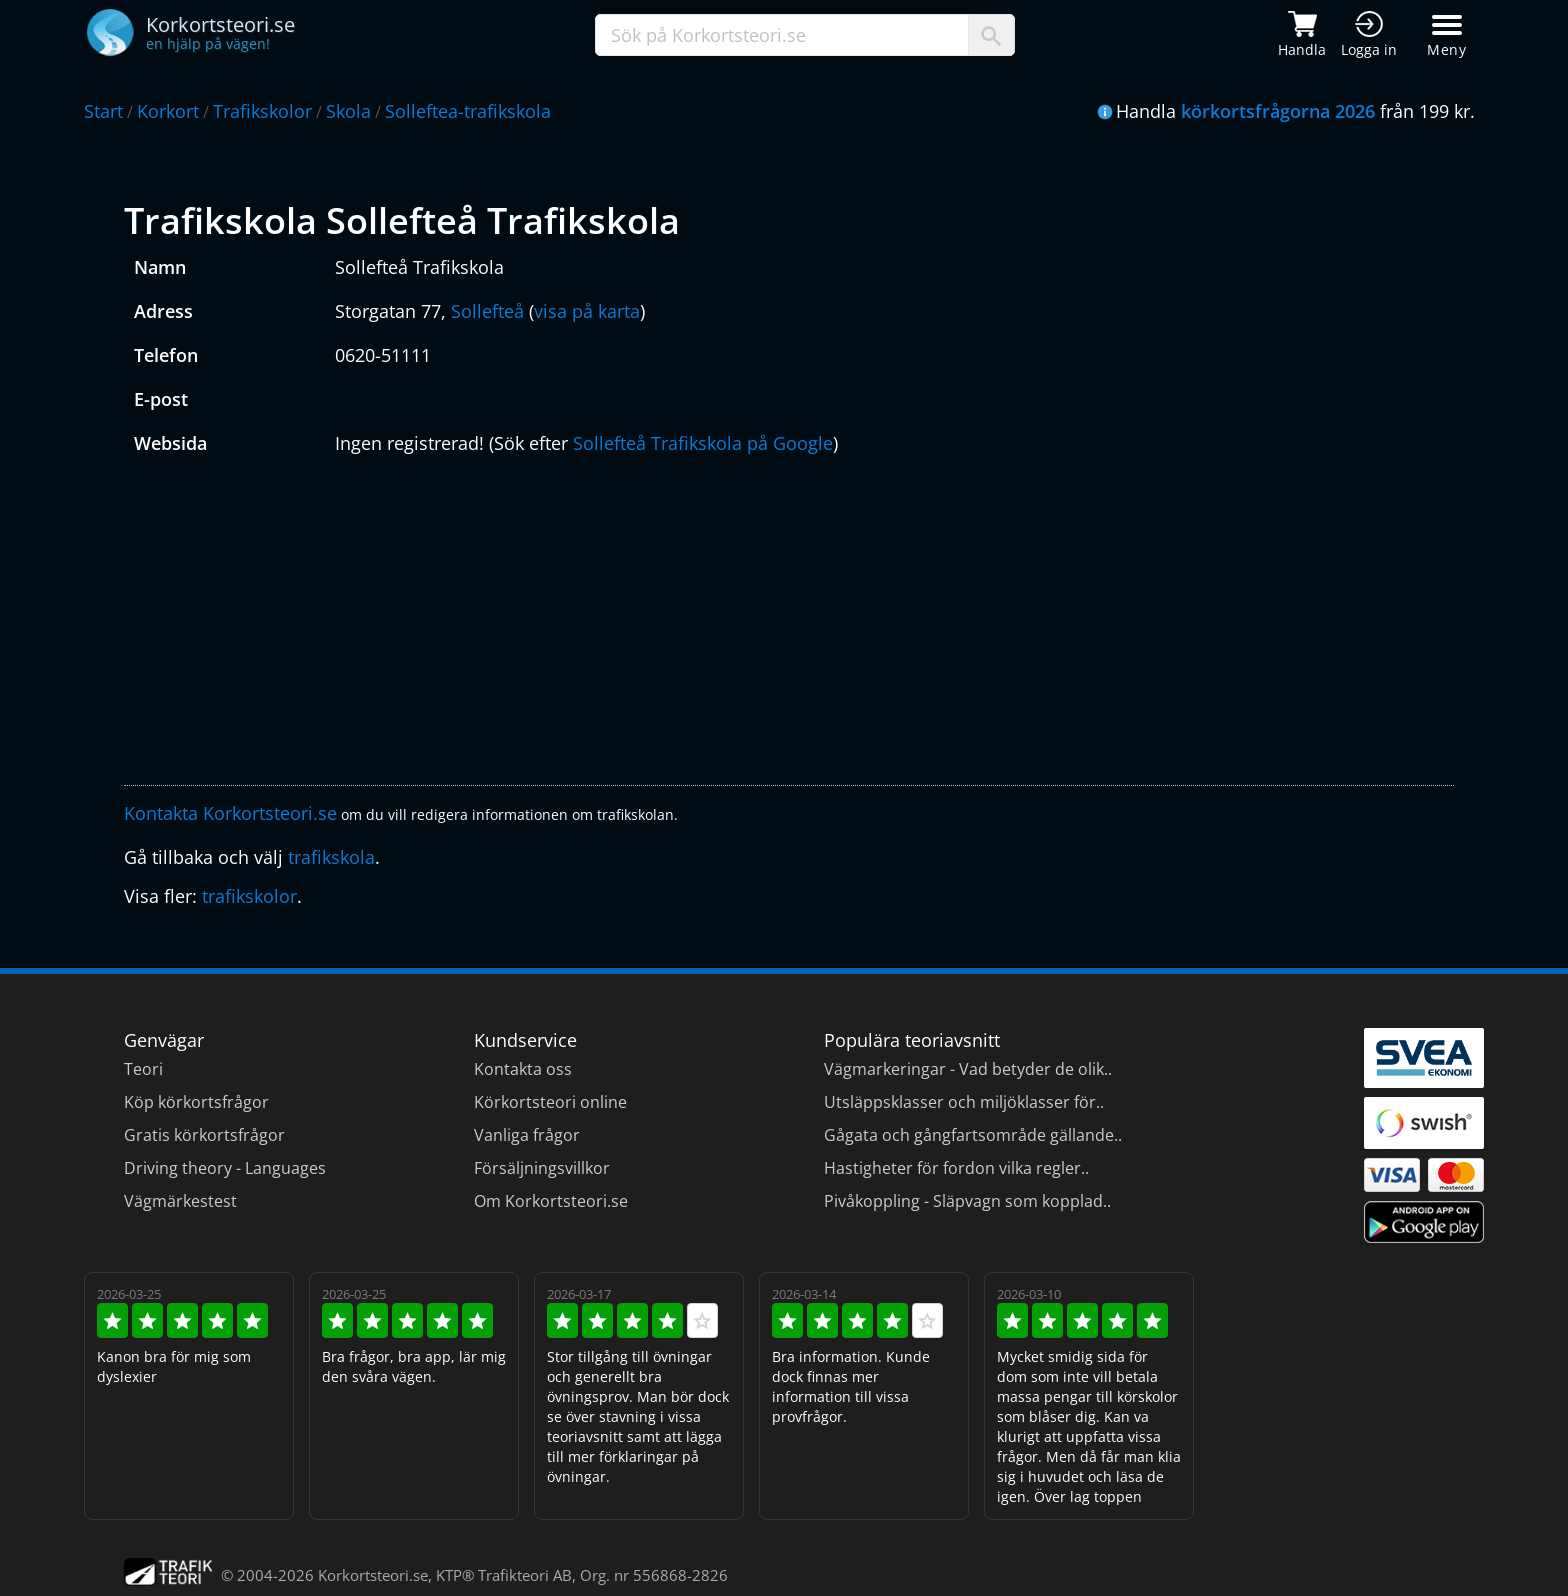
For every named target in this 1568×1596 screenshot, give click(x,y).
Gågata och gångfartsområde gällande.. (973, 1135)
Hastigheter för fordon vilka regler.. (956, 1168)
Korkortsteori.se (373, 1575)
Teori (143, 1069)
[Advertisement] (724, 625)
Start (103, 111)
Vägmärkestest (180, 1201)
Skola (348, 111)
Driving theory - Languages (225, 1168)
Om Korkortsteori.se (551, 1201)
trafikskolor (249, 896)
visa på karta (587, 311)
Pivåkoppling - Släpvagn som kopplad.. (967, 1201)
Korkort (168, 111)
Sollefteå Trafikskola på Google (703, 443)
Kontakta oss (523, 1069)
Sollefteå (487, 311)
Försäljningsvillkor (542, 1168)
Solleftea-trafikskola (468, 111)
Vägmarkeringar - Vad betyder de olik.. (968, 1069)
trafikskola (331, 857)
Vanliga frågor (527, 1135)
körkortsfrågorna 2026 (1278, 111)
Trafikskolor (262, 111)
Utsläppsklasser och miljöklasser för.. (964, 1102)
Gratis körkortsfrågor (204, 1135)
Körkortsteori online (550, 1102)
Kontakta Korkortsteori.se (230, 813)
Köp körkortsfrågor (196, 1102)
